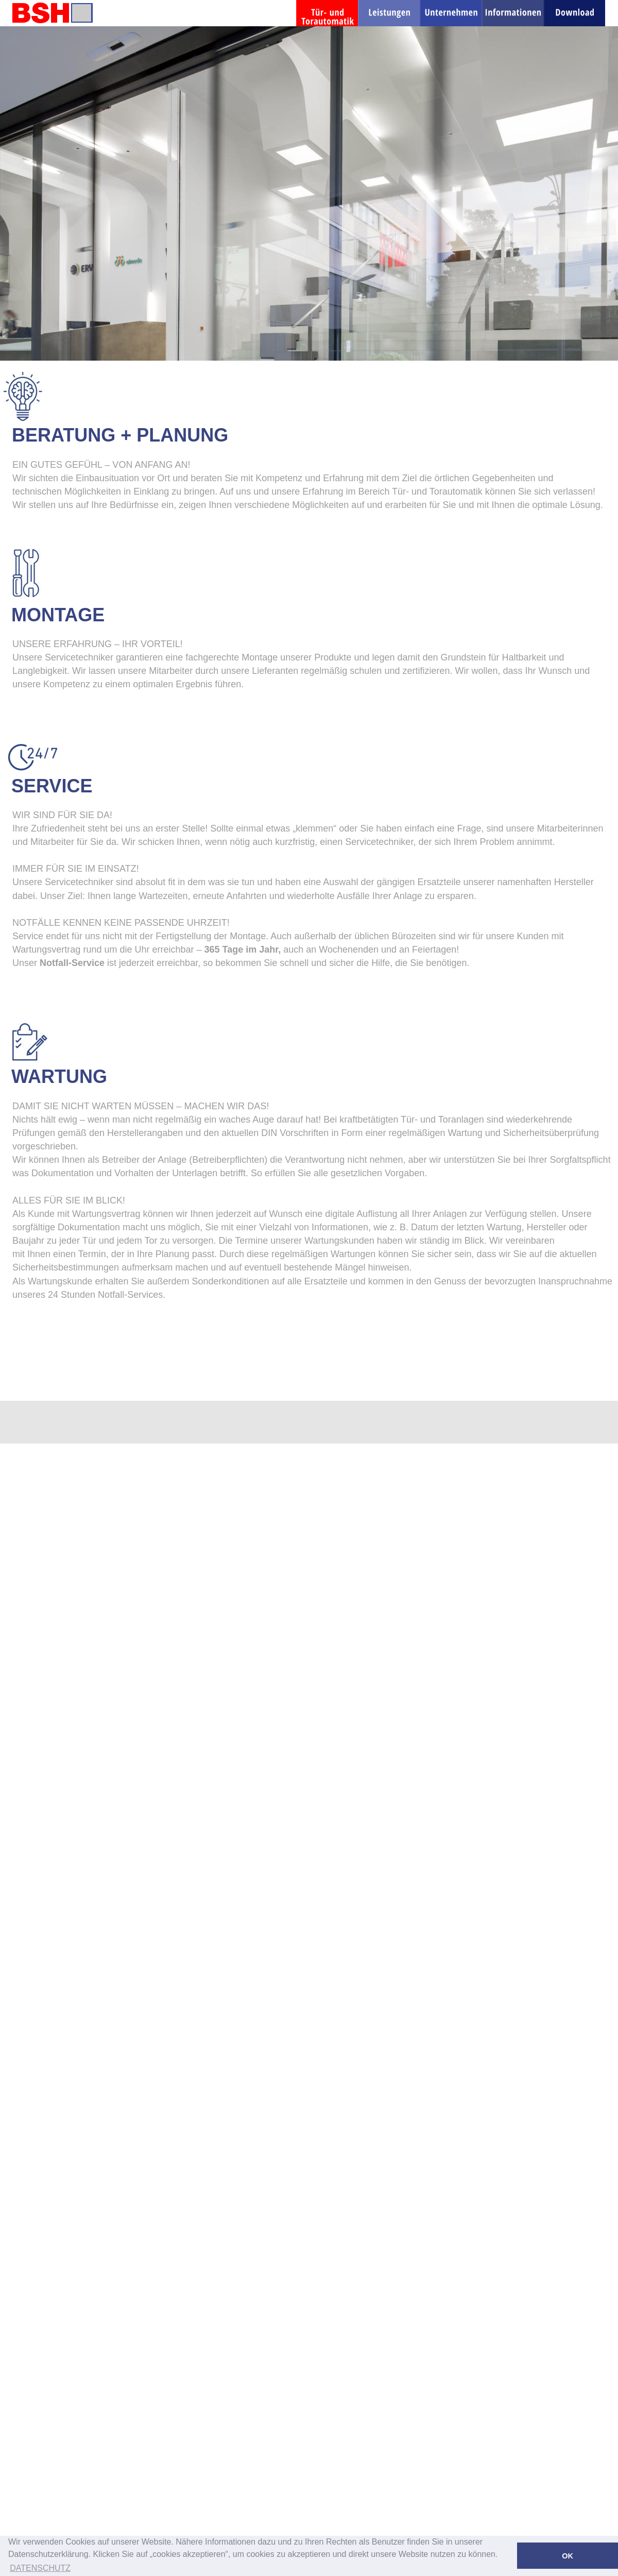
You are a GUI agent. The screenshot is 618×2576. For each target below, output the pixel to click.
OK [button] (567, 2556)
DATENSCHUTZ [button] (40, 2568)
